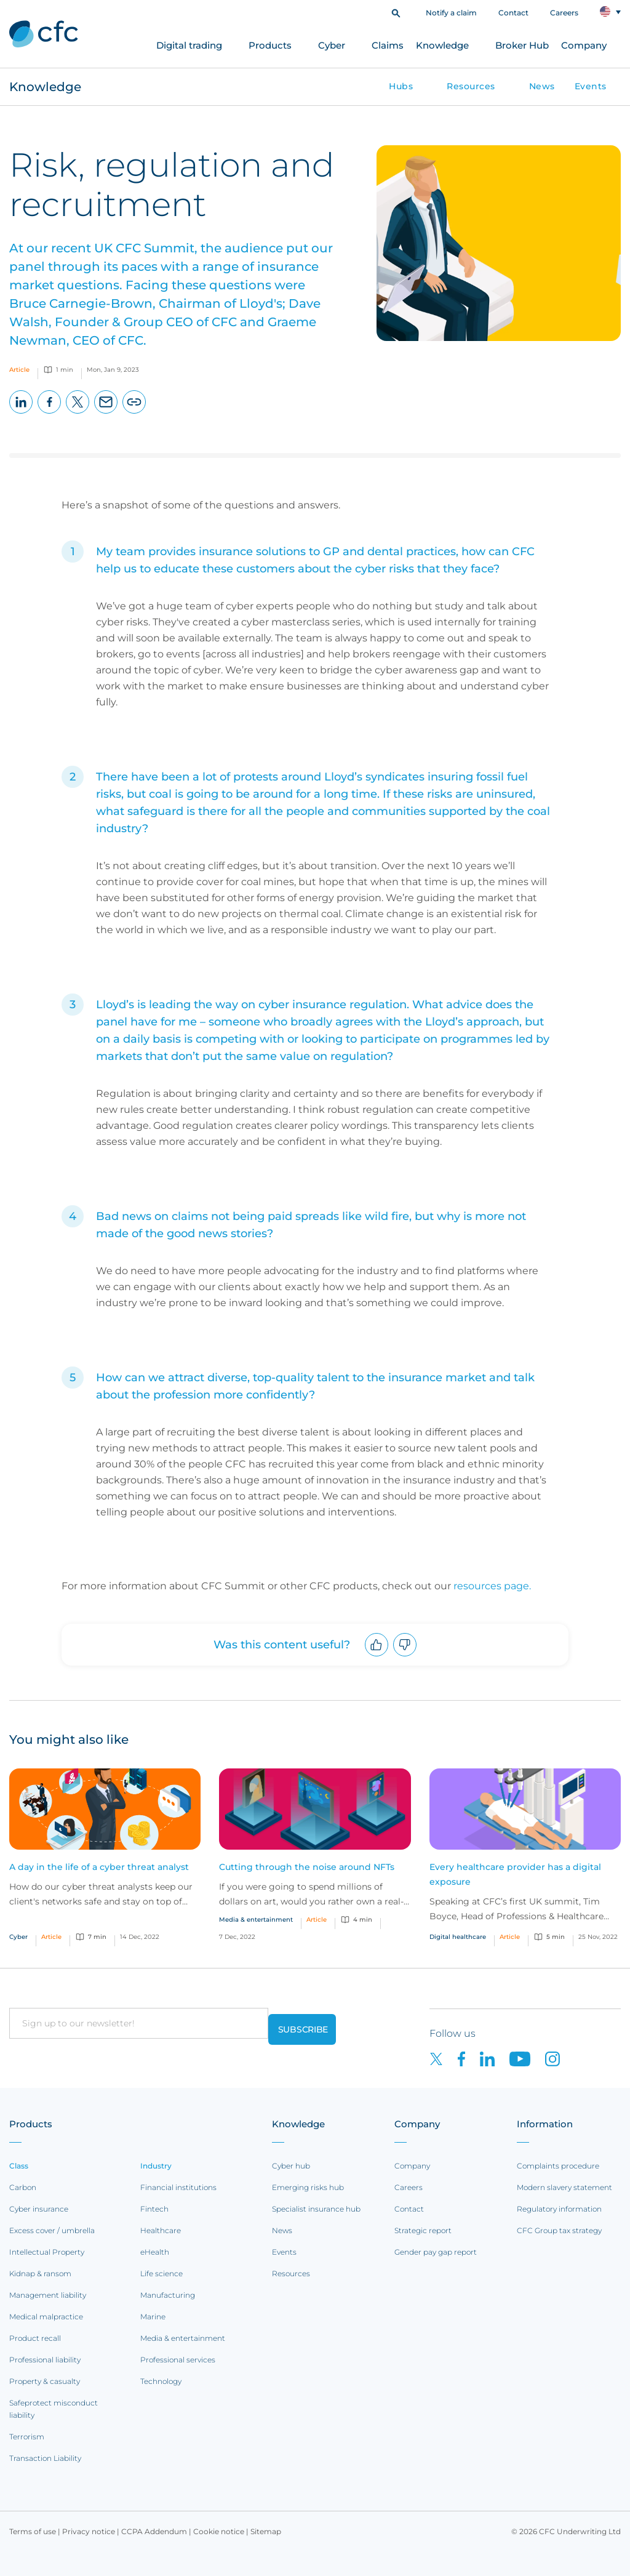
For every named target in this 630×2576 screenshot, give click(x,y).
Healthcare (160, 2230)
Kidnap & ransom (40, 2273)
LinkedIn (21, 413)
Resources (471, 86)
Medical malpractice (46, 2316)
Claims (388, 45)
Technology (160, 2381)
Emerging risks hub (308, 2187)
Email (106, 413)
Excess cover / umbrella (52, 2230)
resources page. (492, 1586)
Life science (161, 2273)
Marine (152, 2316)
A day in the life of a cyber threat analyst (99, 1866)
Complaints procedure (558, 2165)
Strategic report (423, 2230)
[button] (396, 12)
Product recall (35, 2338)
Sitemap (265, 2531)
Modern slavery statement (564, 2187)
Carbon (22, 2187)
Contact (513, 12)
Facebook (49, 413)
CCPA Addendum (154, 2531)
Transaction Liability (45, 2458)
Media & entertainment (182, 2338)
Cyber (331, 45)
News (542, 86)
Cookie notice (218, 2531)
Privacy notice (88, 2531)
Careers (564, 12)
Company (584, 45)
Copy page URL (134, 413)
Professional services (177, 2359)
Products (270, 45)
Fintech (154, 2208)
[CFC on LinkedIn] (494, 2058)
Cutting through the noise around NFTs (306, 1866)
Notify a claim (451, 12)
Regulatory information (559, 2208)
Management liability (47, 2295)
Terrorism (26, 2436)
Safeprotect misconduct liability (53, 2409)
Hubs (401, 86)
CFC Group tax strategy (559, 2230)
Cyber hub (291, 2165)
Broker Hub (522, 45)
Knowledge (442, 45)
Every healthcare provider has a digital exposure (515, 1874)
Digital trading (189, 45)
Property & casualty (44, 2381)
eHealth (154, 2252)
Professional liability (45, 2359)
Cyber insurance (38, 2208)
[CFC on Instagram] (558, 2058)
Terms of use (32, 2531)
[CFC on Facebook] (469, 2058)
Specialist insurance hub (316, 2208)
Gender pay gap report (435, 2252)
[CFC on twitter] (443, 2058)
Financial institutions (178, 2187)
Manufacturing (167, 2295)
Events (591, 86)
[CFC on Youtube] (527, 2058)
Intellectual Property (46, 2252)
